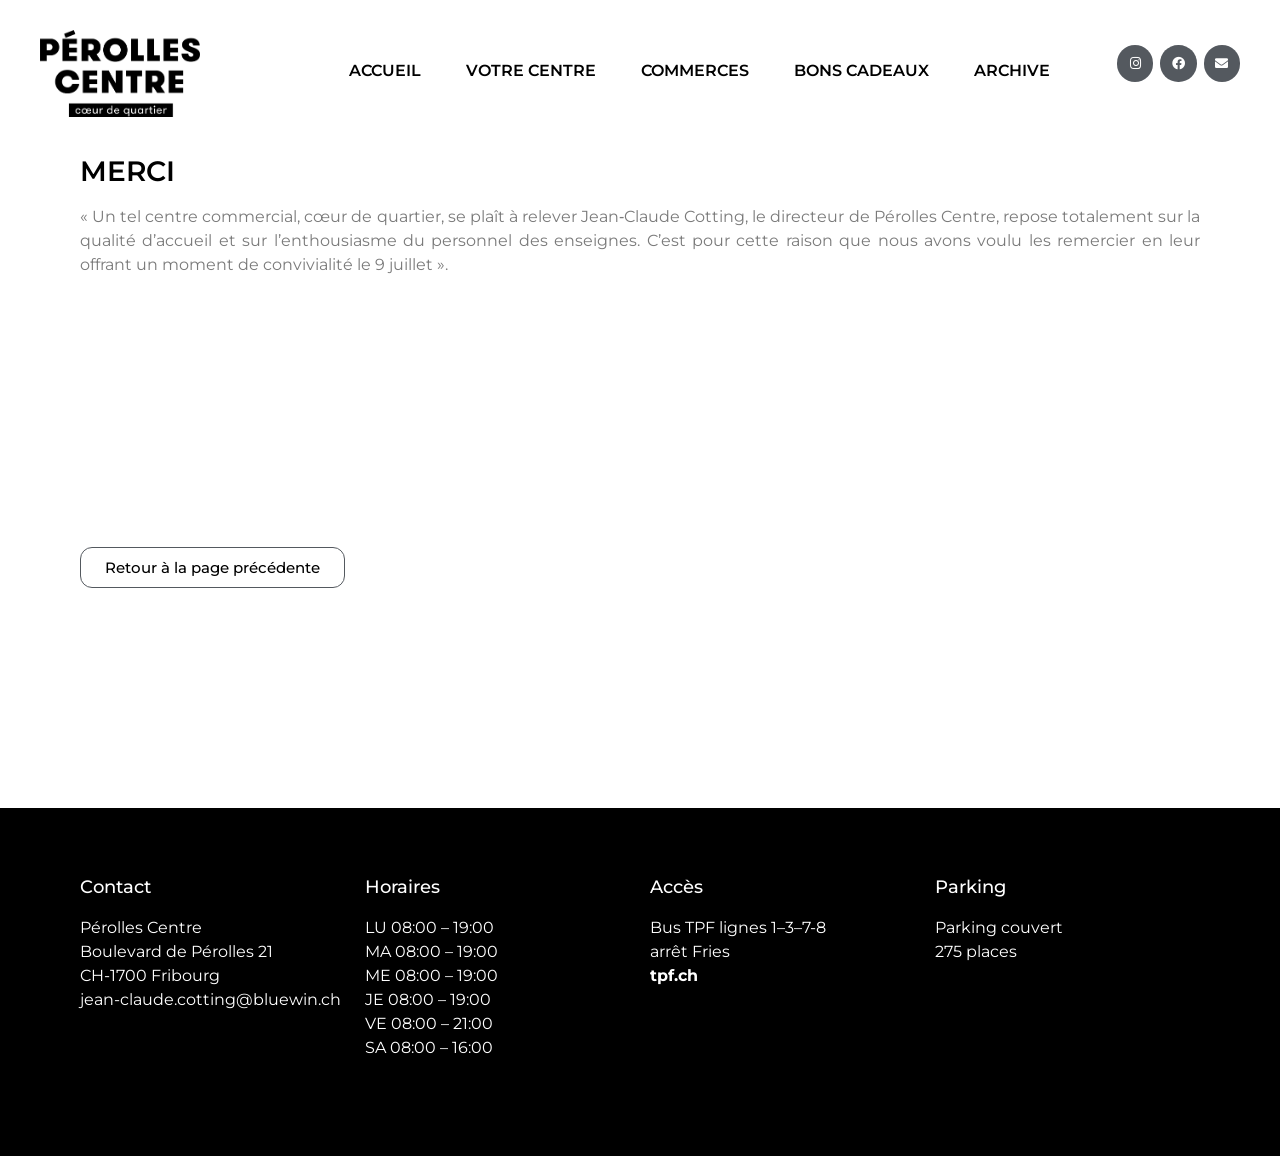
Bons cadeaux (861, 70)
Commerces (695, 70)
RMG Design (1160, 1013)
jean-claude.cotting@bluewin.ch (210, 784)
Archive (1012, 70)
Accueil (385, 70)
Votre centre (531, 70)
